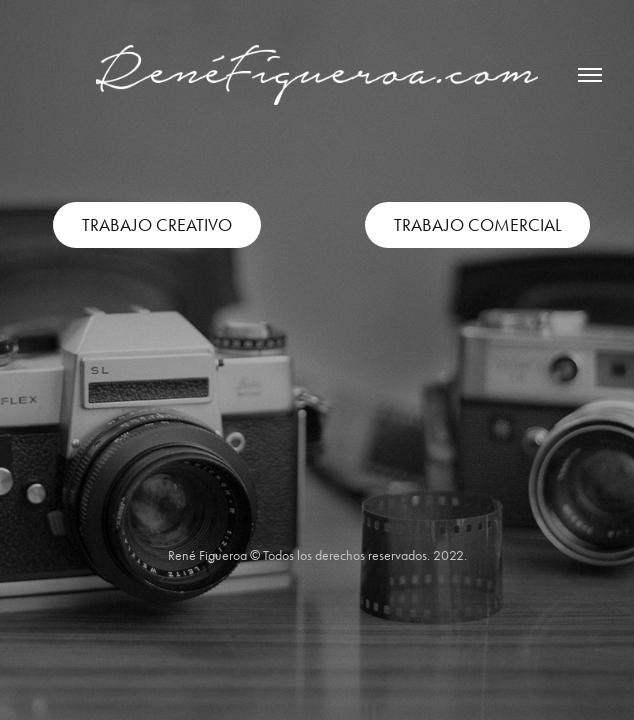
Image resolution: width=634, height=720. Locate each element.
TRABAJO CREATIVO (157, 225)
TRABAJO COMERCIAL (477, 225)
